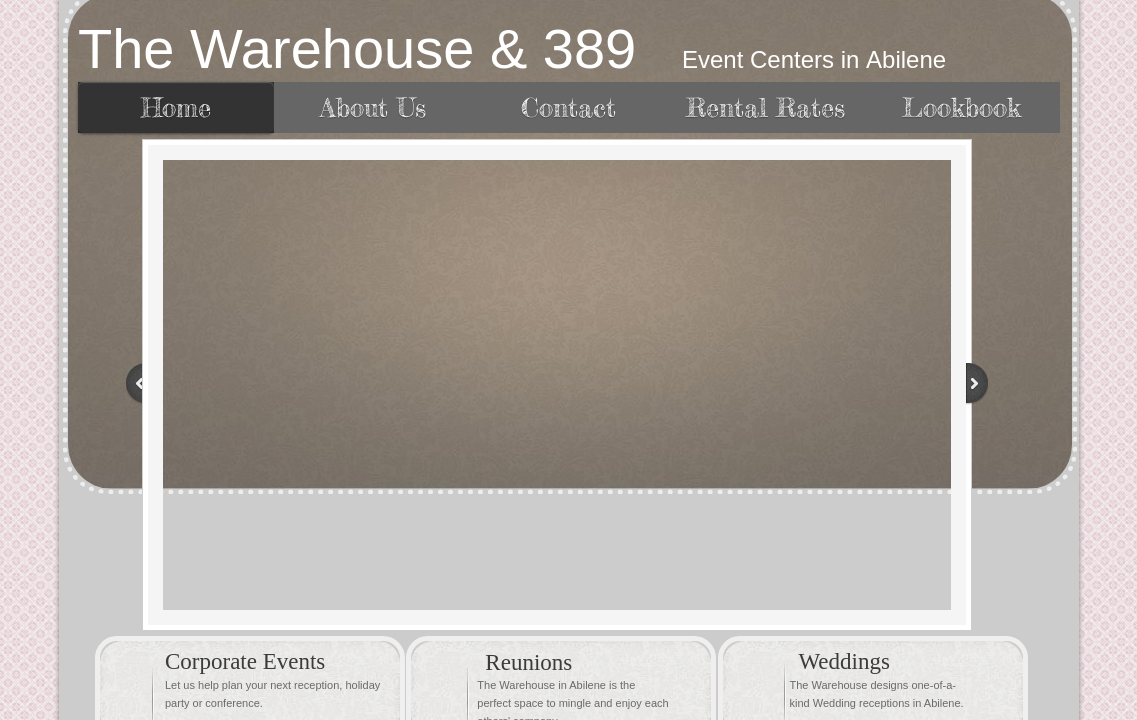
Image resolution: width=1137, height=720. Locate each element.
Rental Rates (765, 107)
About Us (373, 107)
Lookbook (961, 107)
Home (176, 107)
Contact (568, 107)
